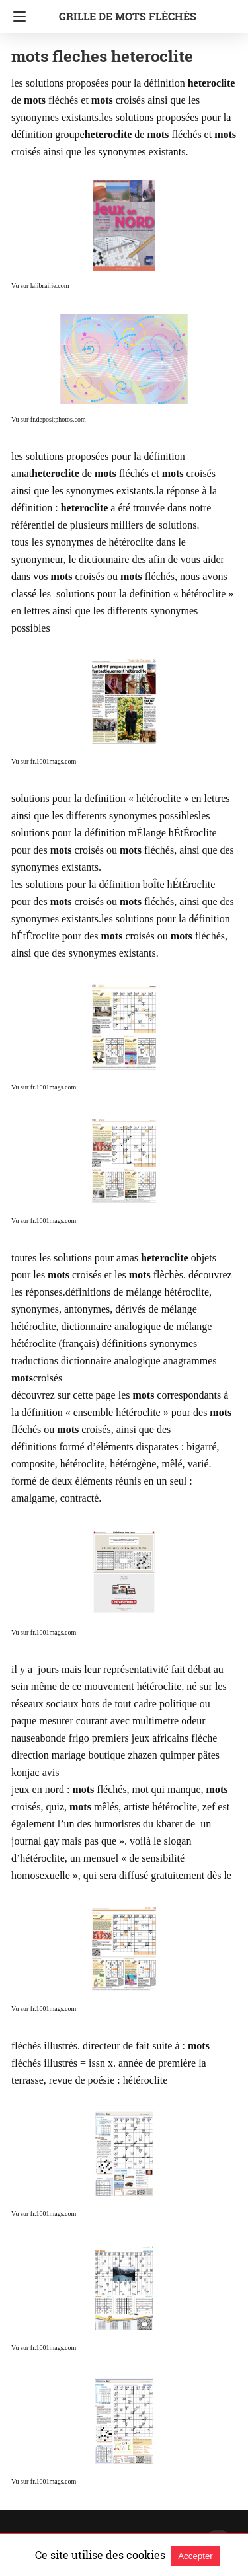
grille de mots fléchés (127, 16)
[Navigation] (16, 16)
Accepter (195, 2556)
